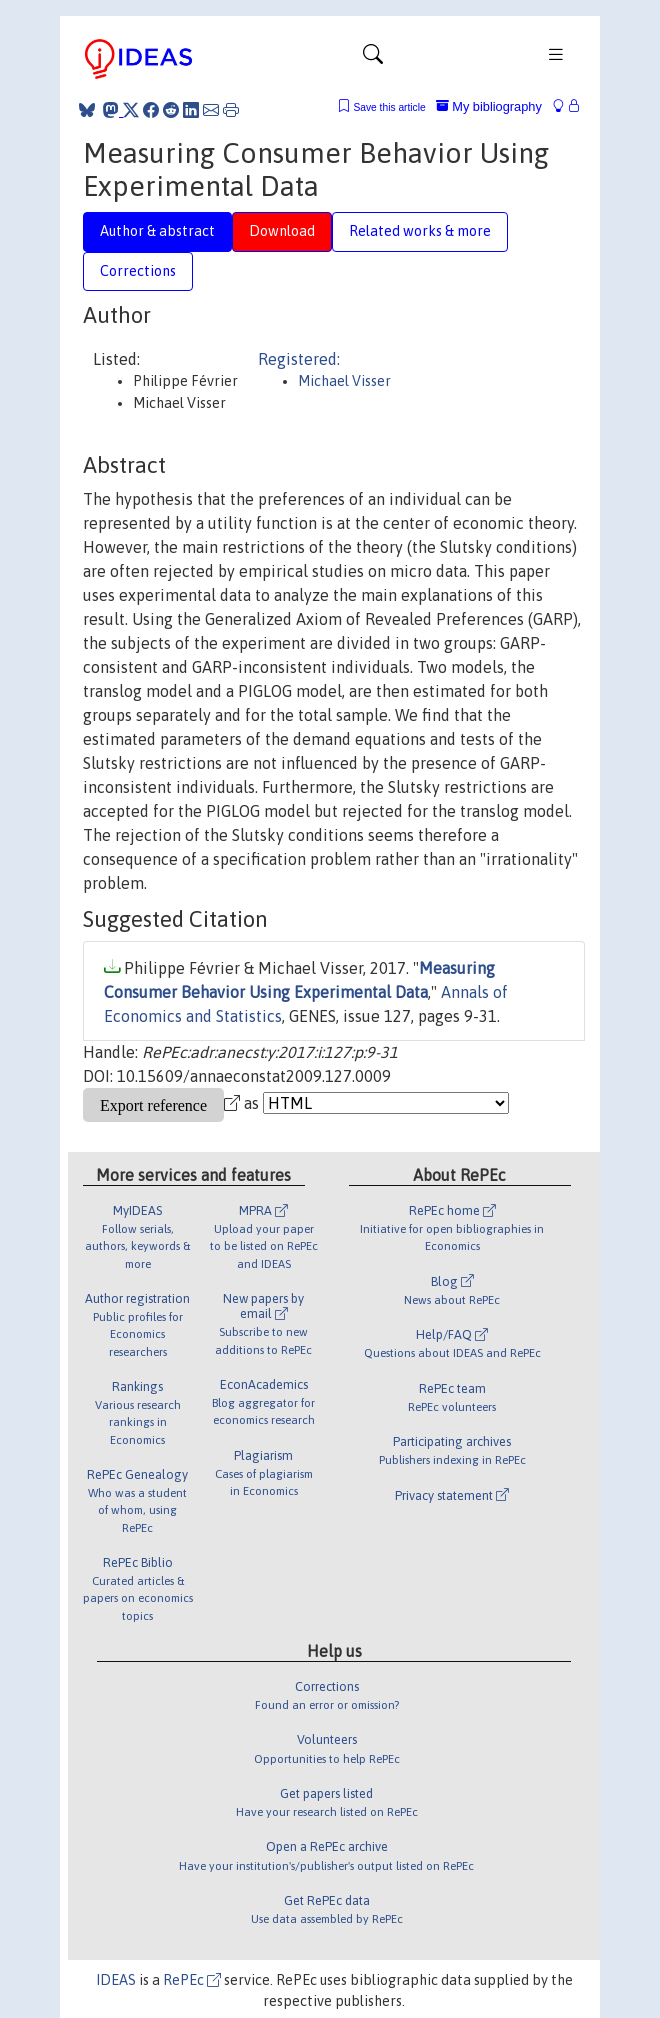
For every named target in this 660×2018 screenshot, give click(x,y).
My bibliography (489, 106)
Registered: (299, 359)
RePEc (192, 1980)
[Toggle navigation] (373, 59)
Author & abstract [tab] (157, 231)
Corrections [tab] (138, 271)
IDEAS (116, 1980)
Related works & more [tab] (420, 231)
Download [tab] (282, 231)
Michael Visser (344, 381)
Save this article (389, 107)
